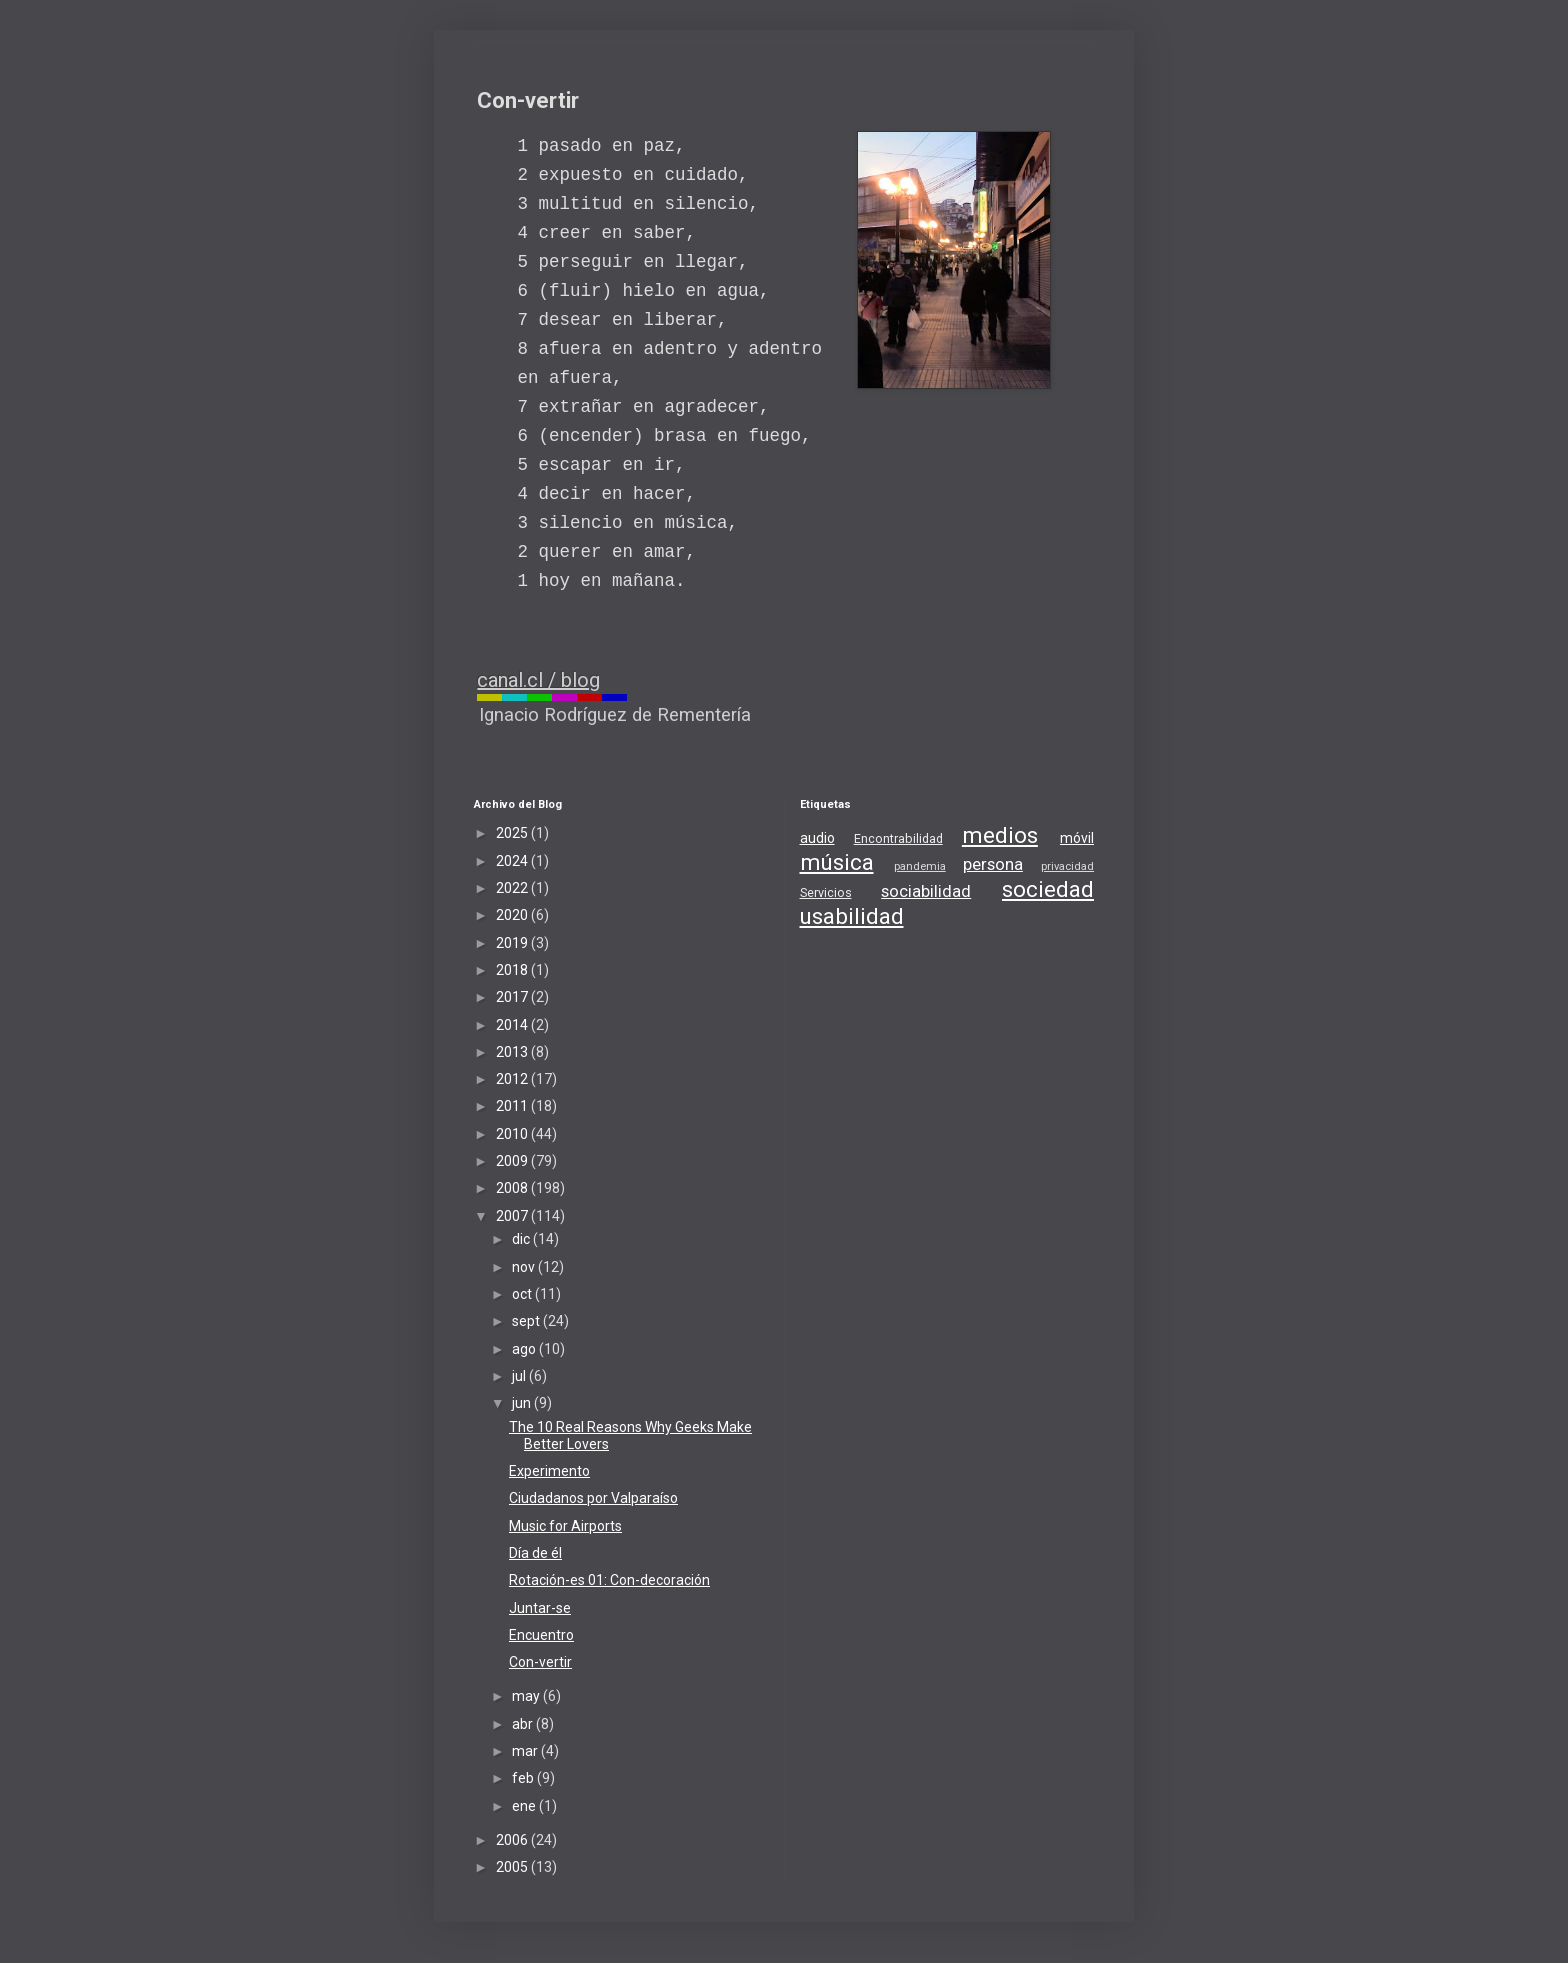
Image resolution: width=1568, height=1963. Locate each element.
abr (524, 1724)
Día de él (535, 1553)
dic (522, 1239)
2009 (513, 1161)
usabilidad (852, 916)
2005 (513, 1867)
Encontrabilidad (898, 838)
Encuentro (541, 1635)
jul (520, 1376)
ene (525, 1806)
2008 (513, 1188)
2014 (513, 1025)
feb (524, 1778)
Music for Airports (565, 1526)
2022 (513, 888)
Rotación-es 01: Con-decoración (609, 1580)
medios (1000, 835)
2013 (513, 1052)
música (837, 862)
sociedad (1048, 889)
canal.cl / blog (538, 680)
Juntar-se (540, 1608)
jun (523, 1403)
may (527, 1696)
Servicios (826, 892)
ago (525, 1349)
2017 (513, 997)
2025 (513, 833)
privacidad (1067, 866)
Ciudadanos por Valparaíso (593, 1498)
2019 (513, 943)
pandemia (920, 866)
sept (527, 1321)
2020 (513, 915)
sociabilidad (926, 891)
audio (817, 838)
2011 (513, 1106)
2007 (513, 1216)
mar (526, 1751)
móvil (1077, 838)
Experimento (549, 1471)
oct (523, 1294)
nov (525, 1267)
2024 (513, 861)
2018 (513, 970)
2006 (513, 1840)
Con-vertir (540, 1662)
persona (993, 864)
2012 (513, 1079)
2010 (513, 1134)
